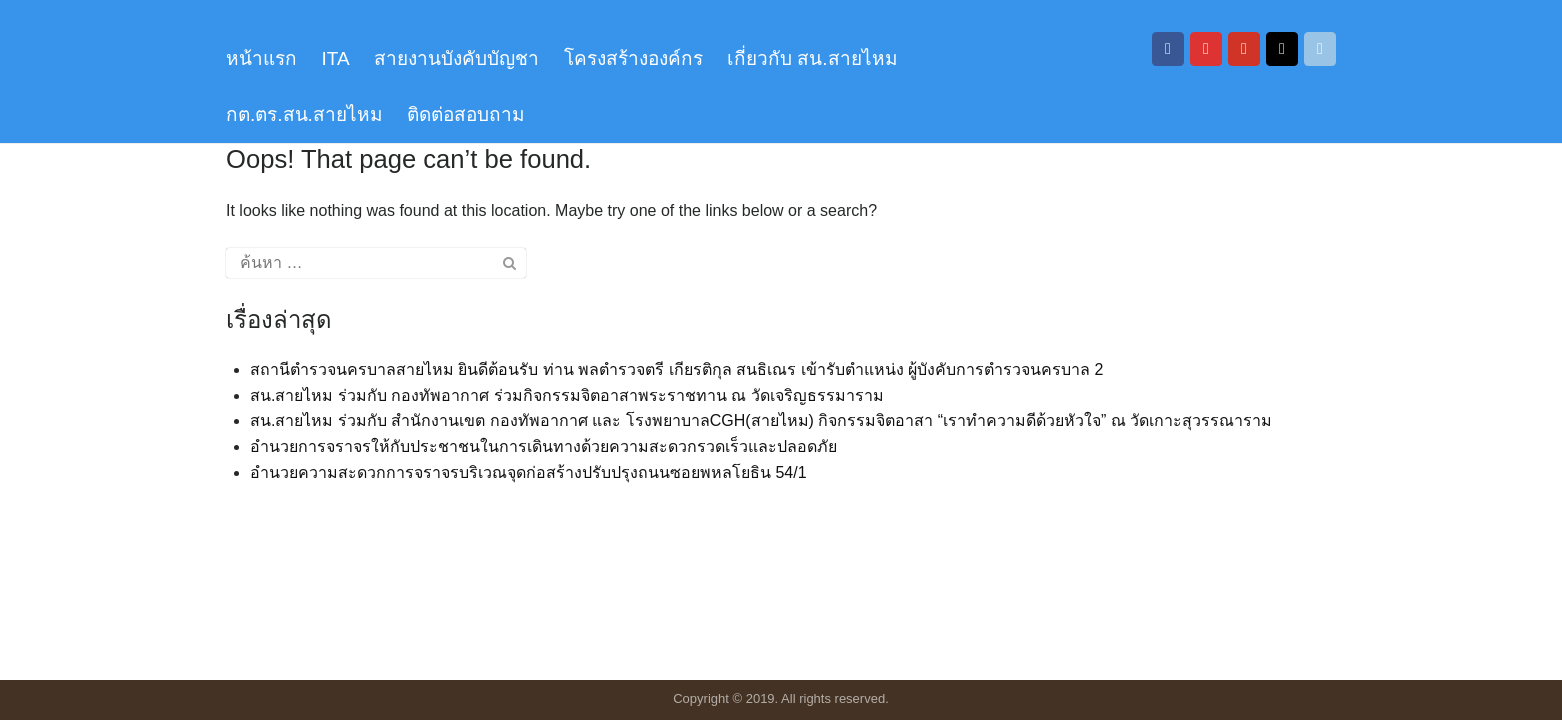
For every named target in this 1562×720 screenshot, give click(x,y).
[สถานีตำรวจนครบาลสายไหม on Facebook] (1168, 49)
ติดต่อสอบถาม (466, 114)
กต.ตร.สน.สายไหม (304, 114)
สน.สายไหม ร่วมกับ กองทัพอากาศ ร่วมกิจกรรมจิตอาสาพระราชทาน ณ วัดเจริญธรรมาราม (567, 395)
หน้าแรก (261, 58)
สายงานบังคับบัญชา (456, 58)
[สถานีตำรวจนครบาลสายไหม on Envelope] (1320, 49)
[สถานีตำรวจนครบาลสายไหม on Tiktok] (1282, 49)
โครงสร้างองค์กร (633, 58)
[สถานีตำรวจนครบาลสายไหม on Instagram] (1206, 49)
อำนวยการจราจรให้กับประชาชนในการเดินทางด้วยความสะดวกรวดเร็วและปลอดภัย (543, 446)
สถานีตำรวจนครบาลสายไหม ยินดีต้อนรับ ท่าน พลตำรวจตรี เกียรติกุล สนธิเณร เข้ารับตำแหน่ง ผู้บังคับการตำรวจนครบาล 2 (676, 369)
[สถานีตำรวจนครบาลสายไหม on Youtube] (1244, 49)
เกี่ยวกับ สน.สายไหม (812, 58)
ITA (335, 58)
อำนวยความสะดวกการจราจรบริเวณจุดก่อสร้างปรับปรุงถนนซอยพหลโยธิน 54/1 (528, 472)
